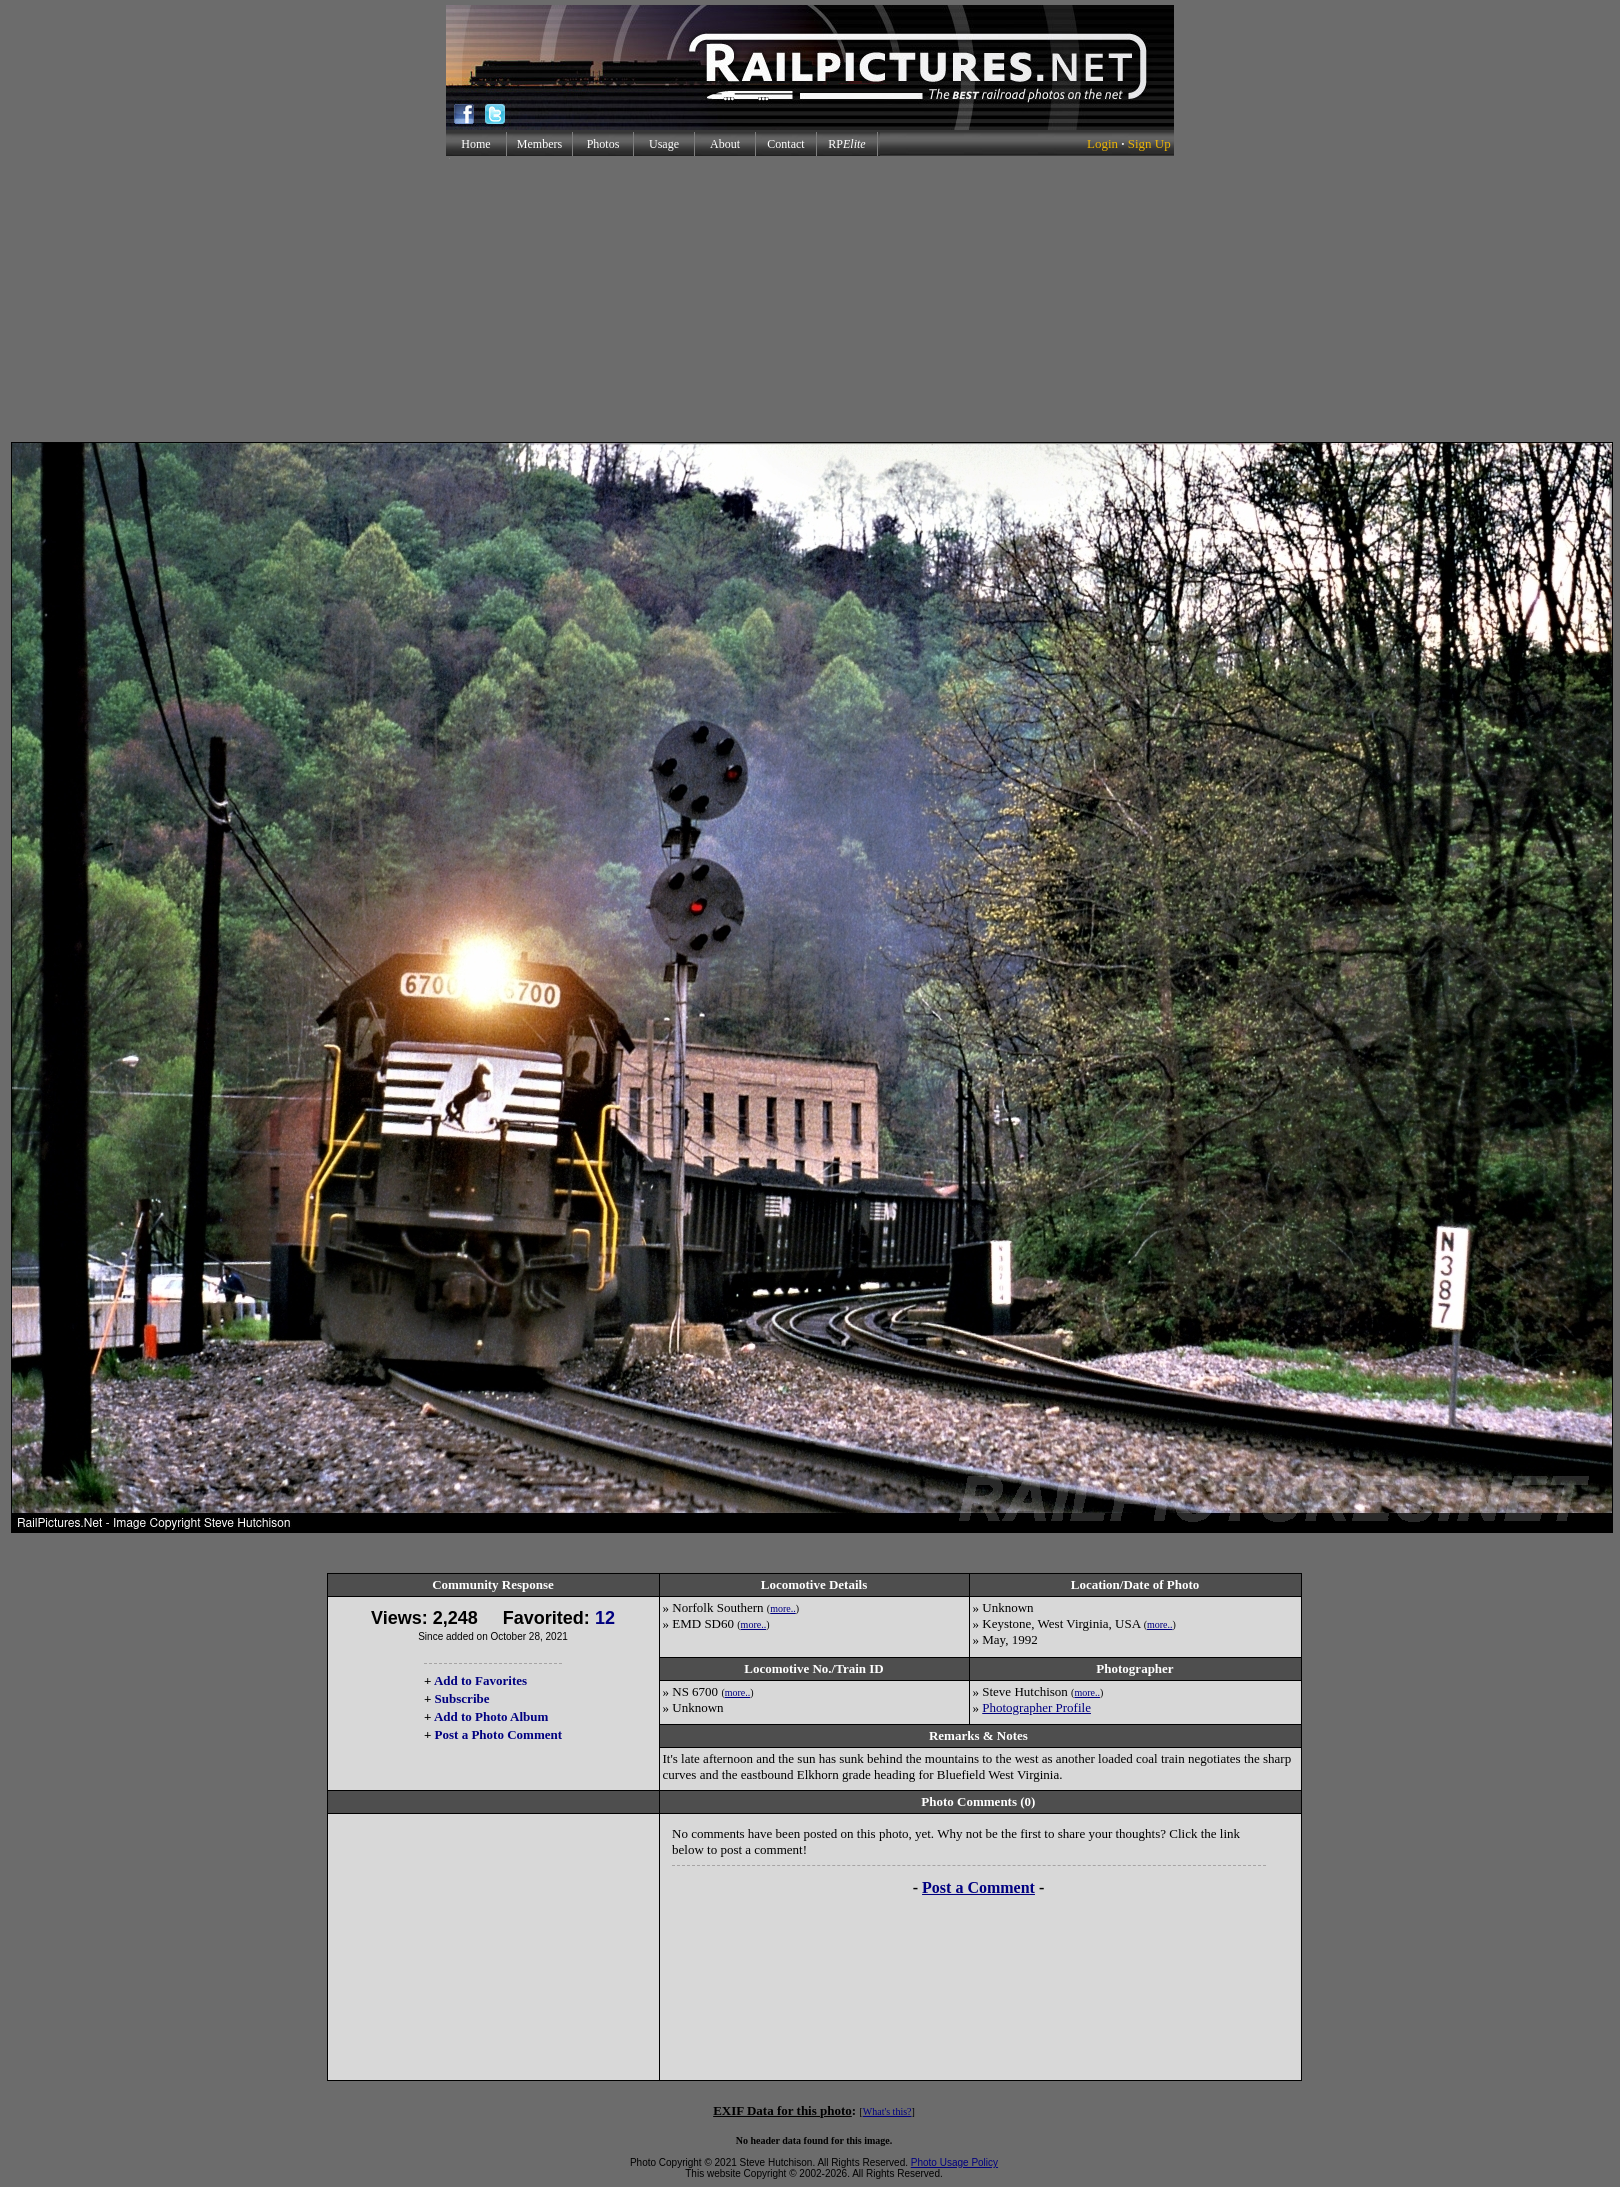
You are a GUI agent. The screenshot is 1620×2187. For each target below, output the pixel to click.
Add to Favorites (480, 1680)
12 (605, 1618)
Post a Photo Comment (498, 1734)
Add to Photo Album (491, 1716)
